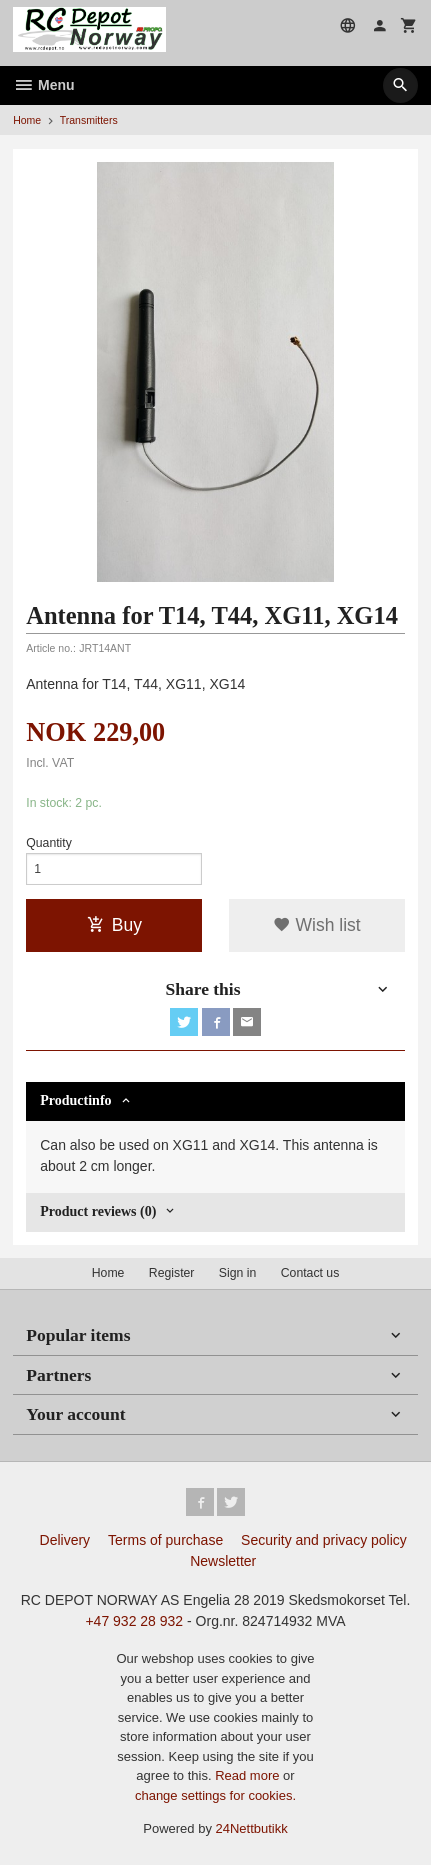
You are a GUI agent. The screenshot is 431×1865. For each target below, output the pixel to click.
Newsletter (223, 1561)
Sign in (237, 1273)
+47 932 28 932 (134, 1621)
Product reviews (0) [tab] (98, 1211)
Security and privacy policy (324, 1540)
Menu (43, 85)
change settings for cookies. (215, 1795)
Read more (249, 1775)
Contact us (310, 1273)
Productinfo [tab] (75, 1100)
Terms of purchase (165, 1540)
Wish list (317, 925)
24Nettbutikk (252, 1828)
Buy (114, 925)
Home (27, 120)
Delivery (65, 1540)
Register (172, 1273)
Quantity (49, 843)
